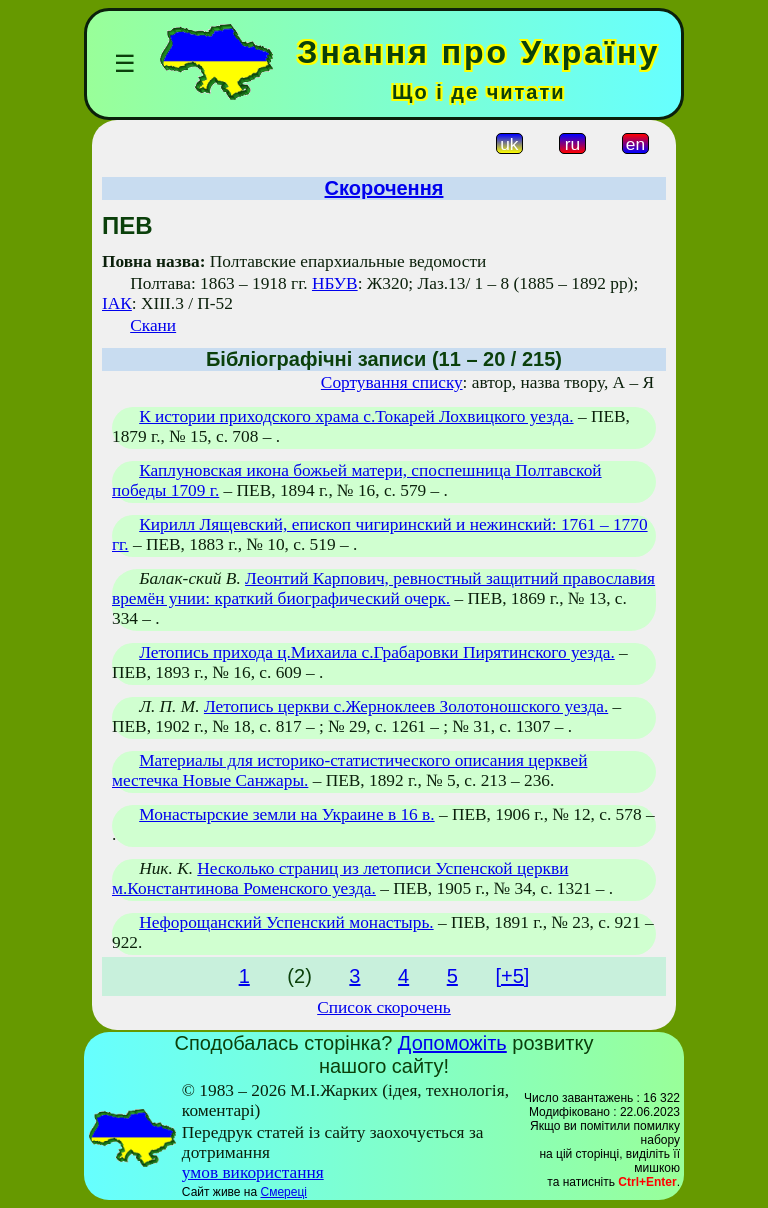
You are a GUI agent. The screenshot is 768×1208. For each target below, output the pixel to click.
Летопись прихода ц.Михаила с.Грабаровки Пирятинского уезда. (377, 652)
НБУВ (335, 283)
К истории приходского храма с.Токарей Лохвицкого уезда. (356, 416)
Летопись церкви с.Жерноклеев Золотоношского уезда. (406, 706)
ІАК (117, 303)
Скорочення (384, 188)
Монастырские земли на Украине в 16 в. (286, 814)
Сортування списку (392, 382)
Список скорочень (384, 1007)
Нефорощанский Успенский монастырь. (286, 922)
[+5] (512, 976)
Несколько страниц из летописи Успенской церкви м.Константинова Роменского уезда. (340, 878)
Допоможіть (452, 1043)
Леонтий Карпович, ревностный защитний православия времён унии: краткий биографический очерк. (383, 588)
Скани (153, 325)
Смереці (283, 1192)
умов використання (253, 1172)
